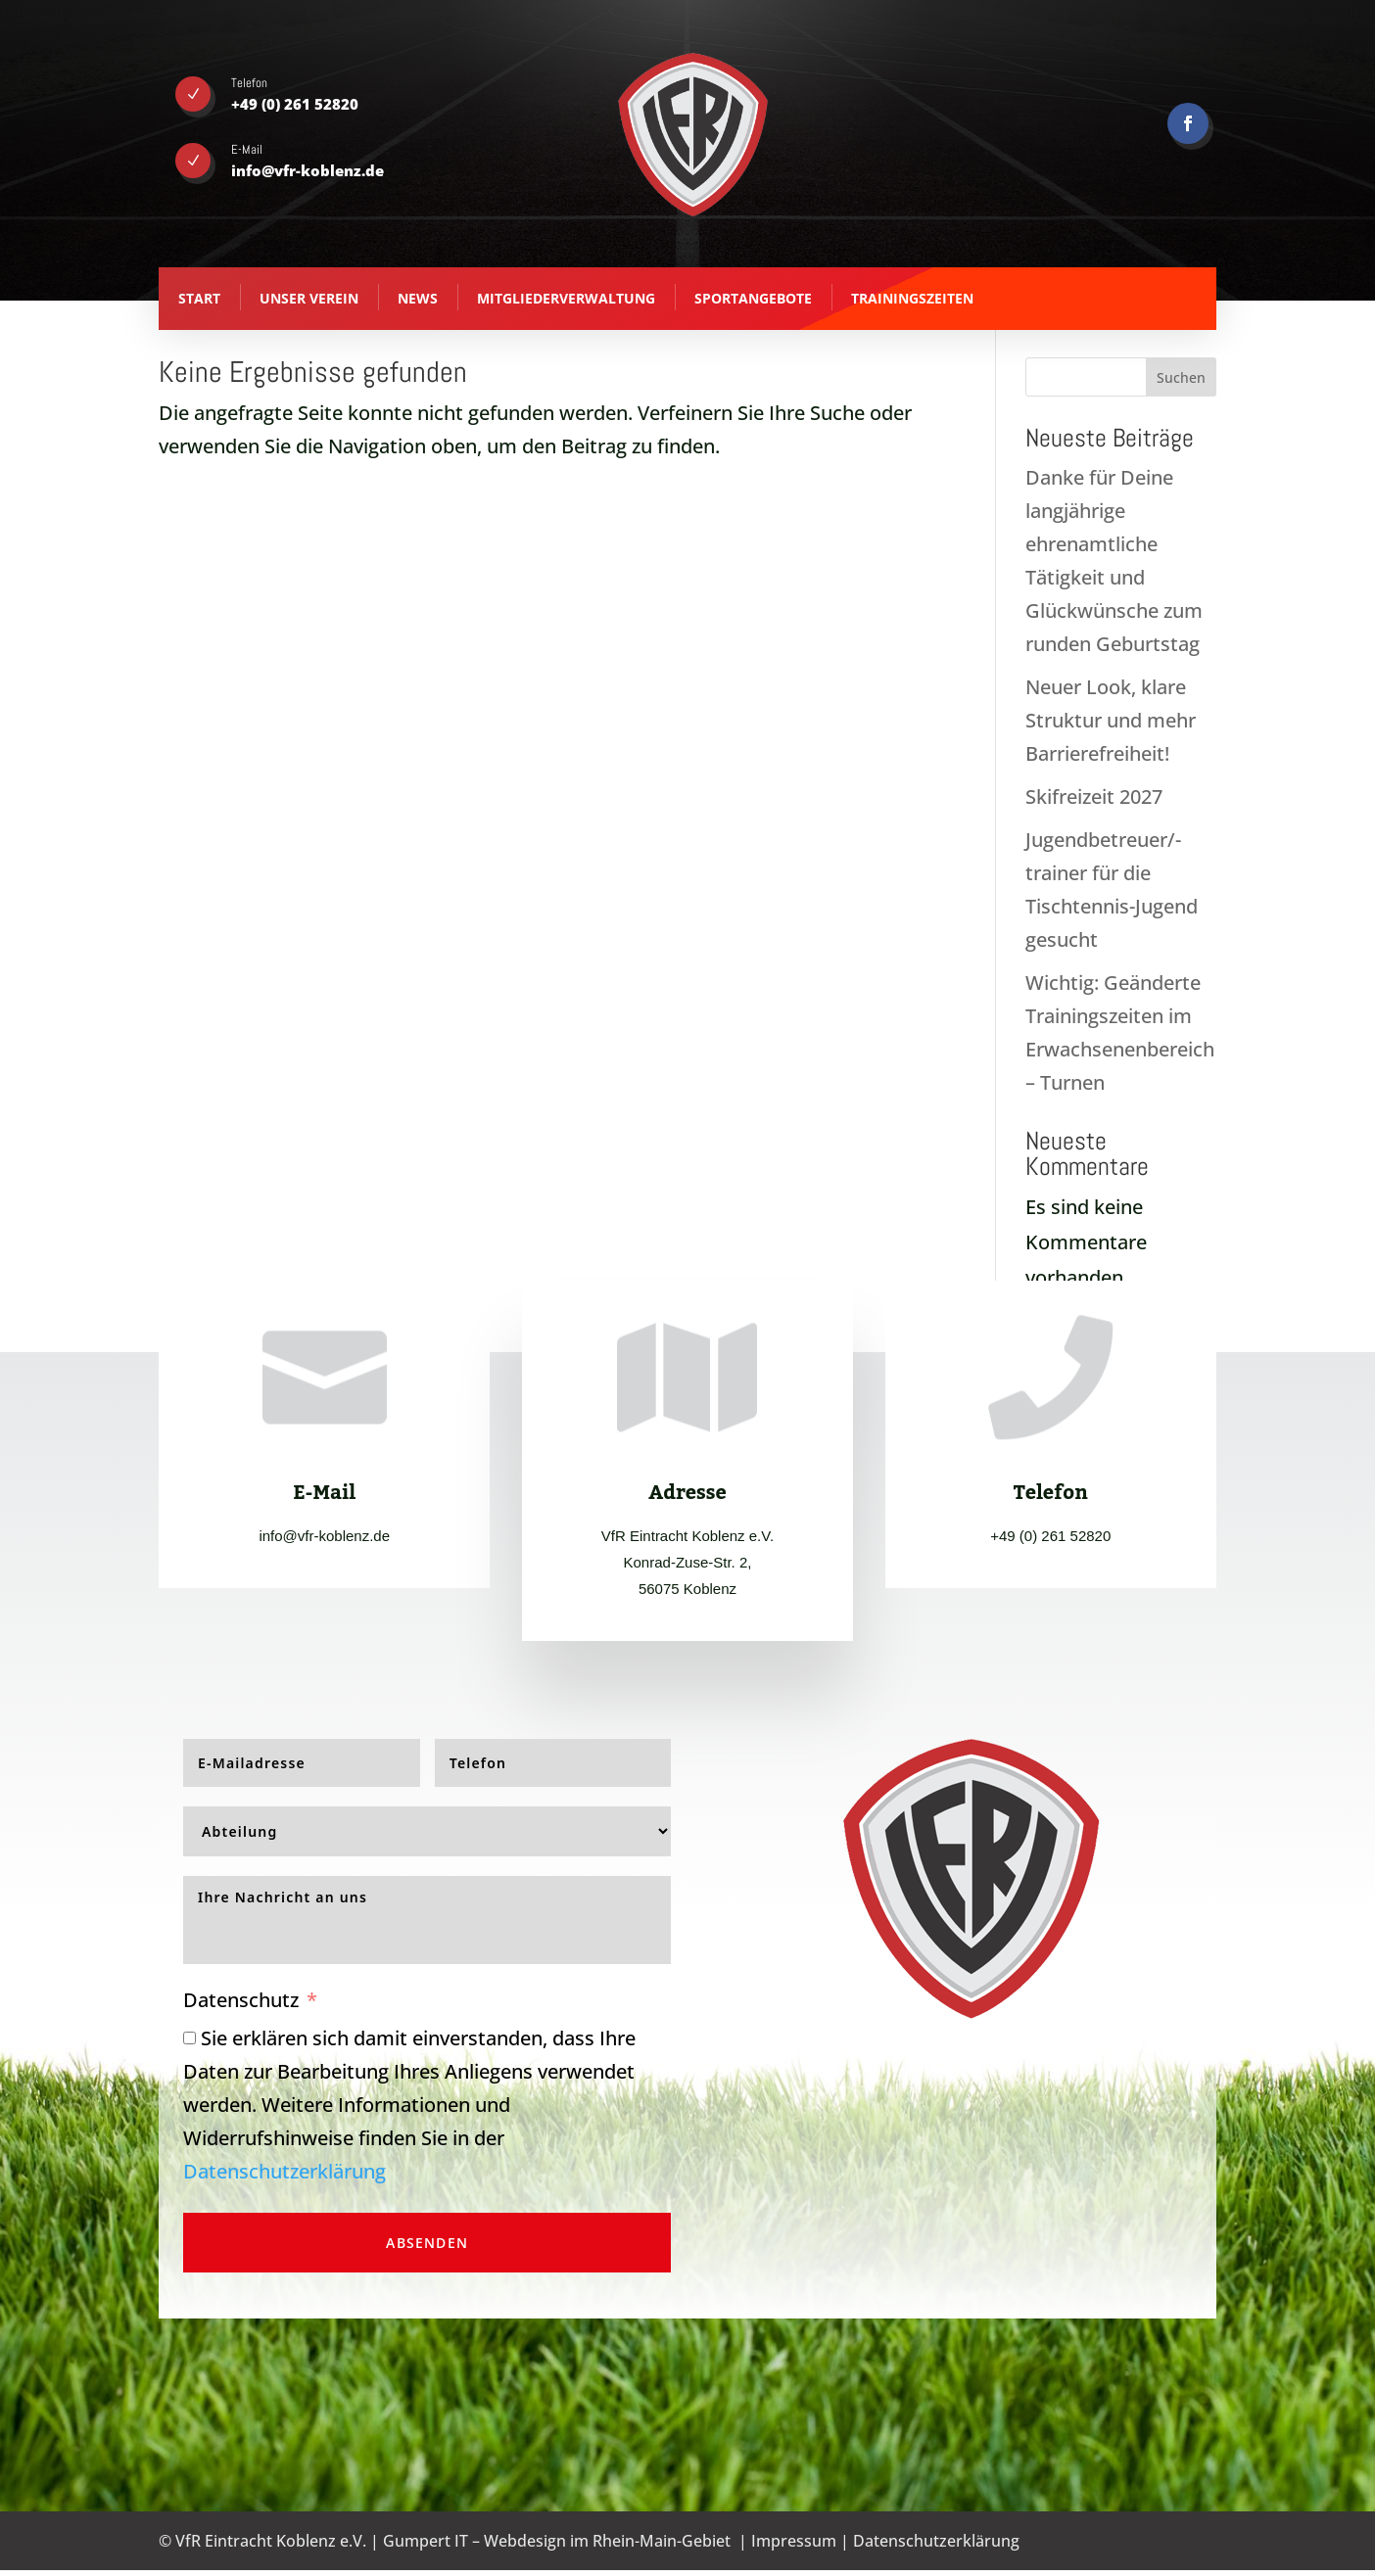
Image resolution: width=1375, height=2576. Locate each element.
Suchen (1181, 377)
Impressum (793, 2541)
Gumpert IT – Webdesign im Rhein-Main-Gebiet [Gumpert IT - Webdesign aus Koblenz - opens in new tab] (557, 2541)
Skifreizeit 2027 (1093, 796)
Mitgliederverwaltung (566, 298)
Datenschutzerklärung (284, 2171)
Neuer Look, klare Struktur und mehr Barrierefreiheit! (1110, 720)
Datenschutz (241, 2000)
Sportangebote (753, 298)
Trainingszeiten (912, 298)
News (418, 298)
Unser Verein (309, 298)
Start (199, 298)
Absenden (427, 2242)
